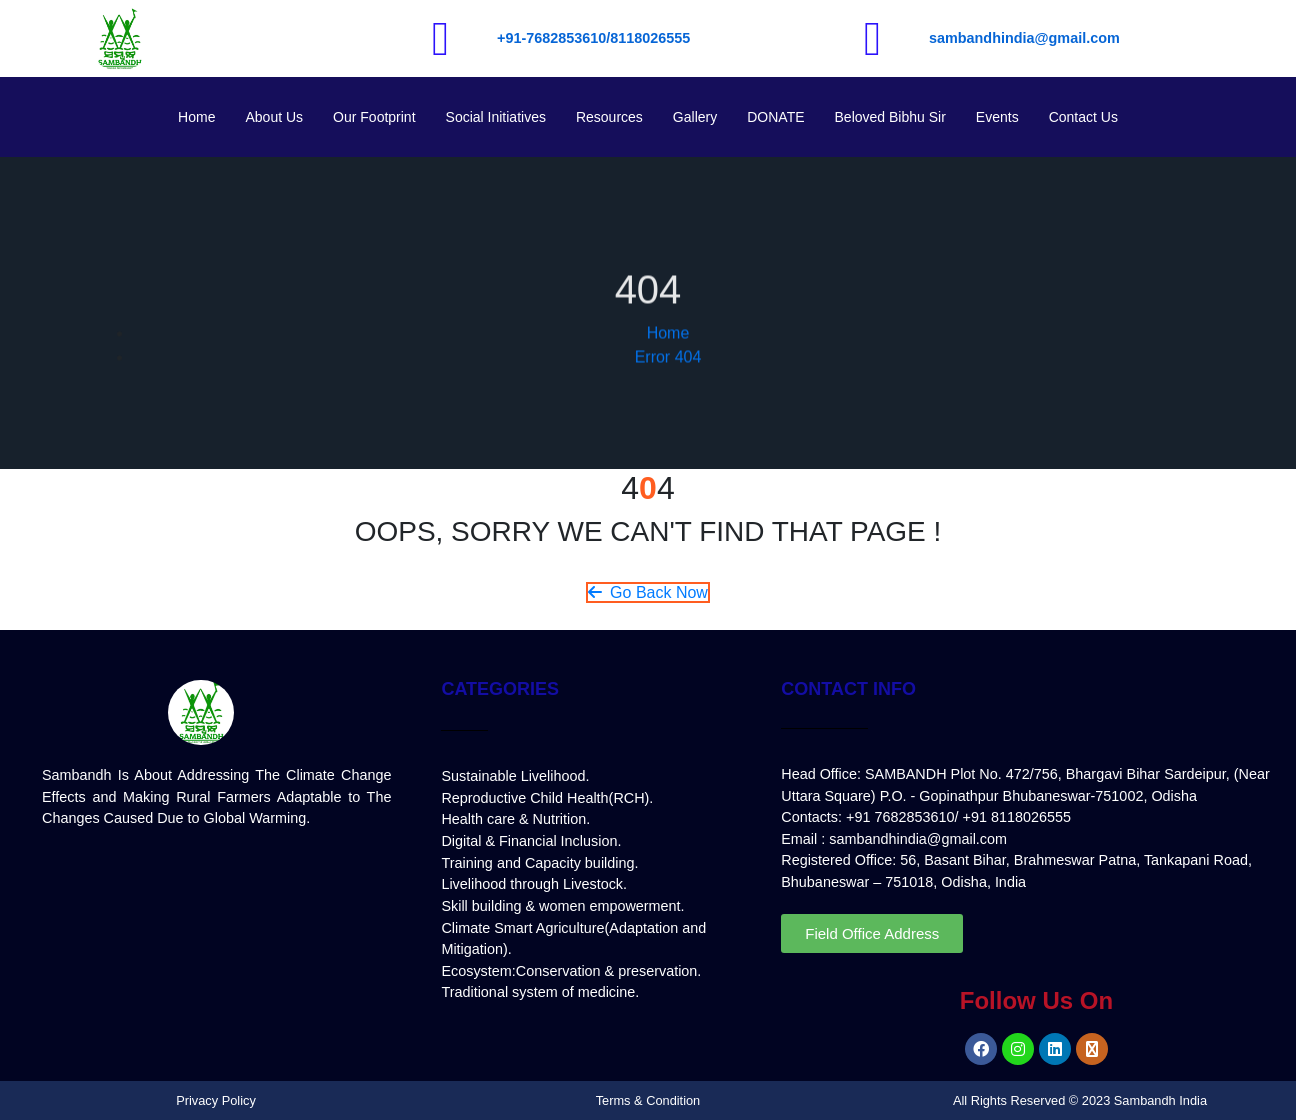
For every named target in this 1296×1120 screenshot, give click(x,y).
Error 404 (668, 379)
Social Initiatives (496, 117)
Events (997, 117)
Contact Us (1083, 117)
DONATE (775, 117)
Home (196, 117)
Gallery (695, 117)
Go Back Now (648, 592)
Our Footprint (374, 117)
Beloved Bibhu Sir (890, 117)
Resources (609, 117)
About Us (274, 117)
